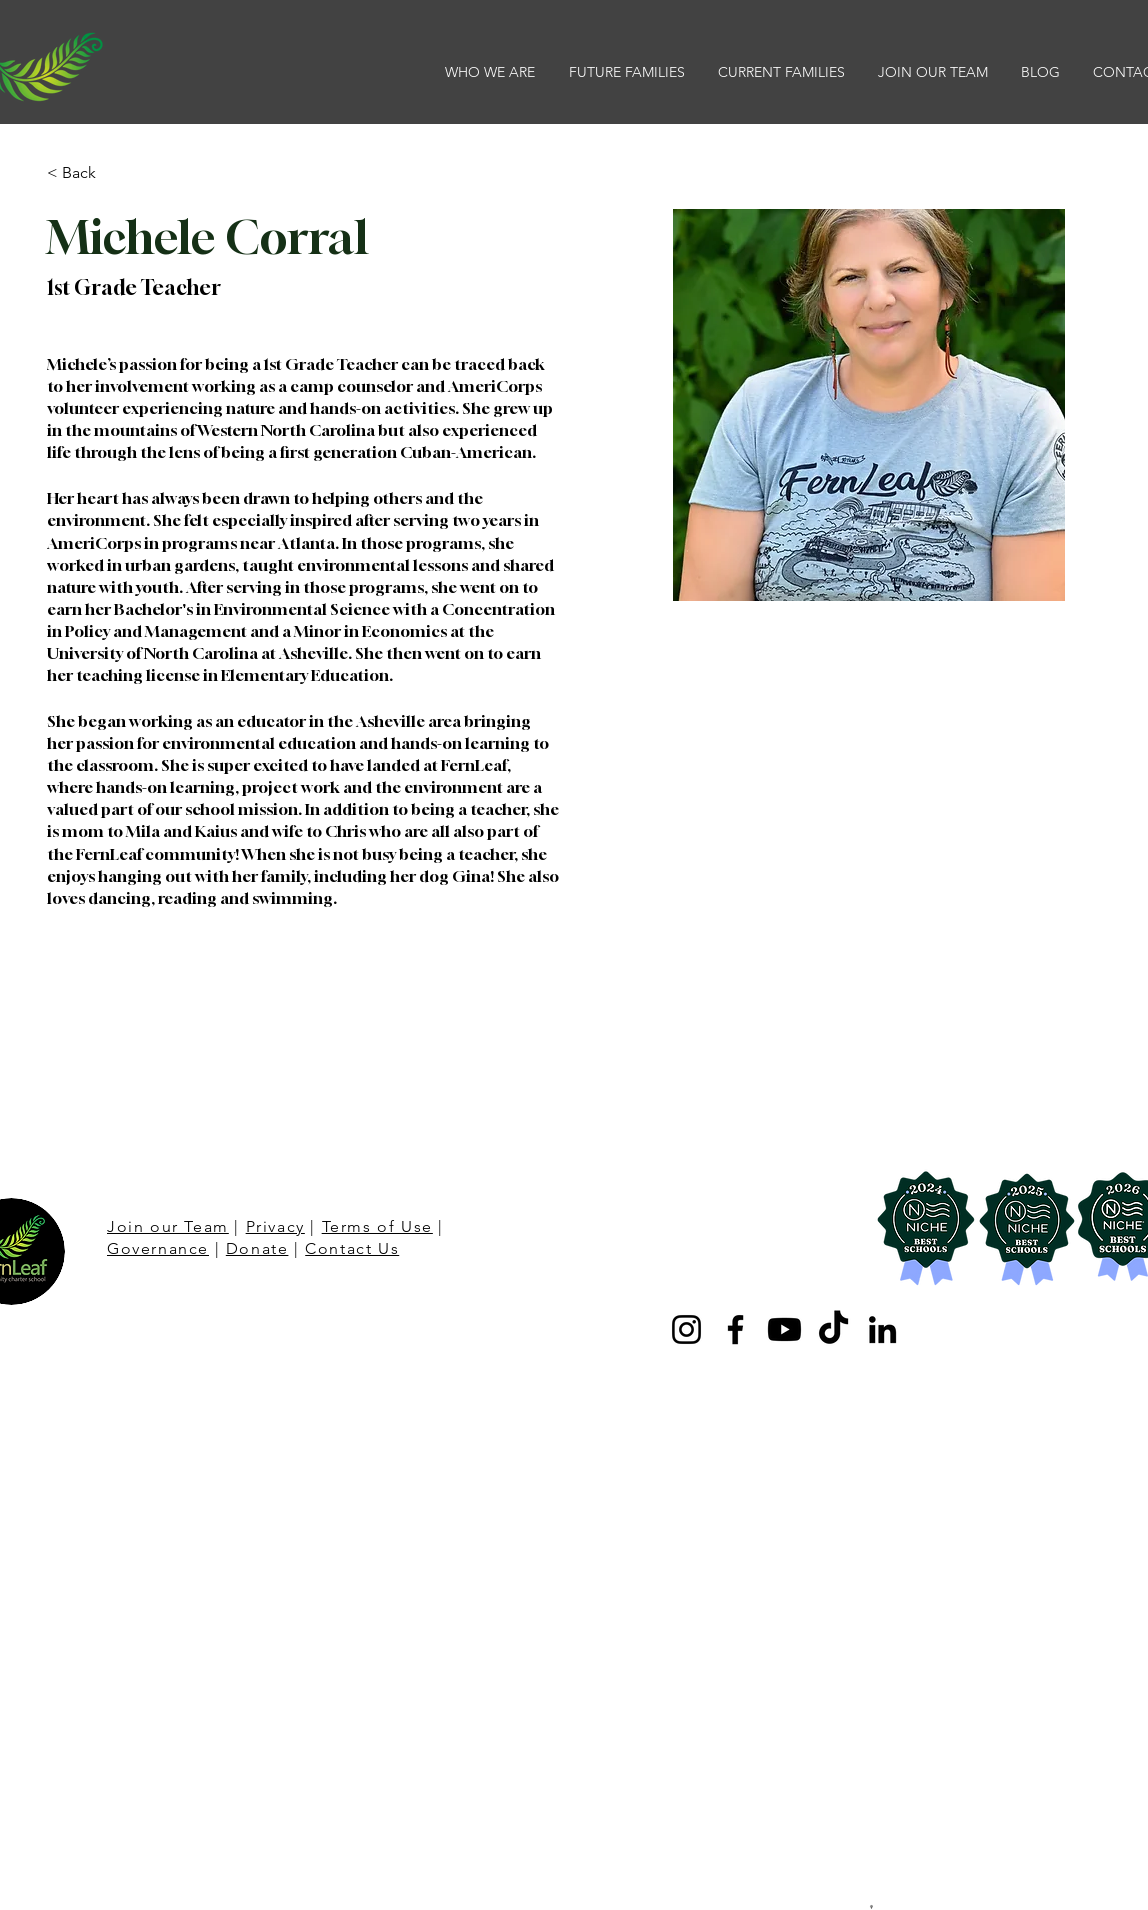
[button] (492, 72)
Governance (158, 1248)
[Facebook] (735, 1329)
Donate (257, 1248)
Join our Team (168, 1226)
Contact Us (352, 1248)
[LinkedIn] (882, 1329)
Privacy (275, 1226)
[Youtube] (784, 1329)
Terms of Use (377, 1226)
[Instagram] (686, 1329)
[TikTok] (833, 1329)
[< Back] (86, 173)
